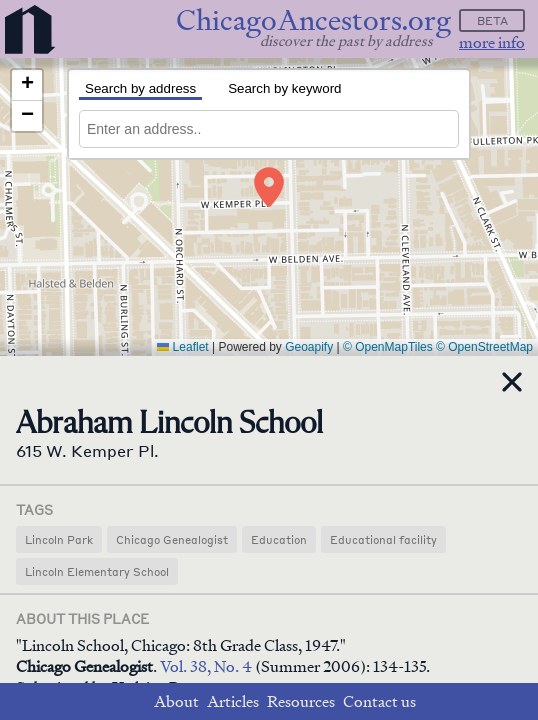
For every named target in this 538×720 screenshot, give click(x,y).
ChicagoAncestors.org (313, 20)
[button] (269, 187)
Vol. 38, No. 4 (207, 666)
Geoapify (309, 347)
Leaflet (182, 347)
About (176, 701)
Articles (233, 701)
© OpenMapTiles (388, 347)
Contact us (379, 701)
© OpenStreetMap (484, 347)
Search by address (140, 88)
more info (492, 42)
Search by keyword (284, 88)
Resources (301, 701)
